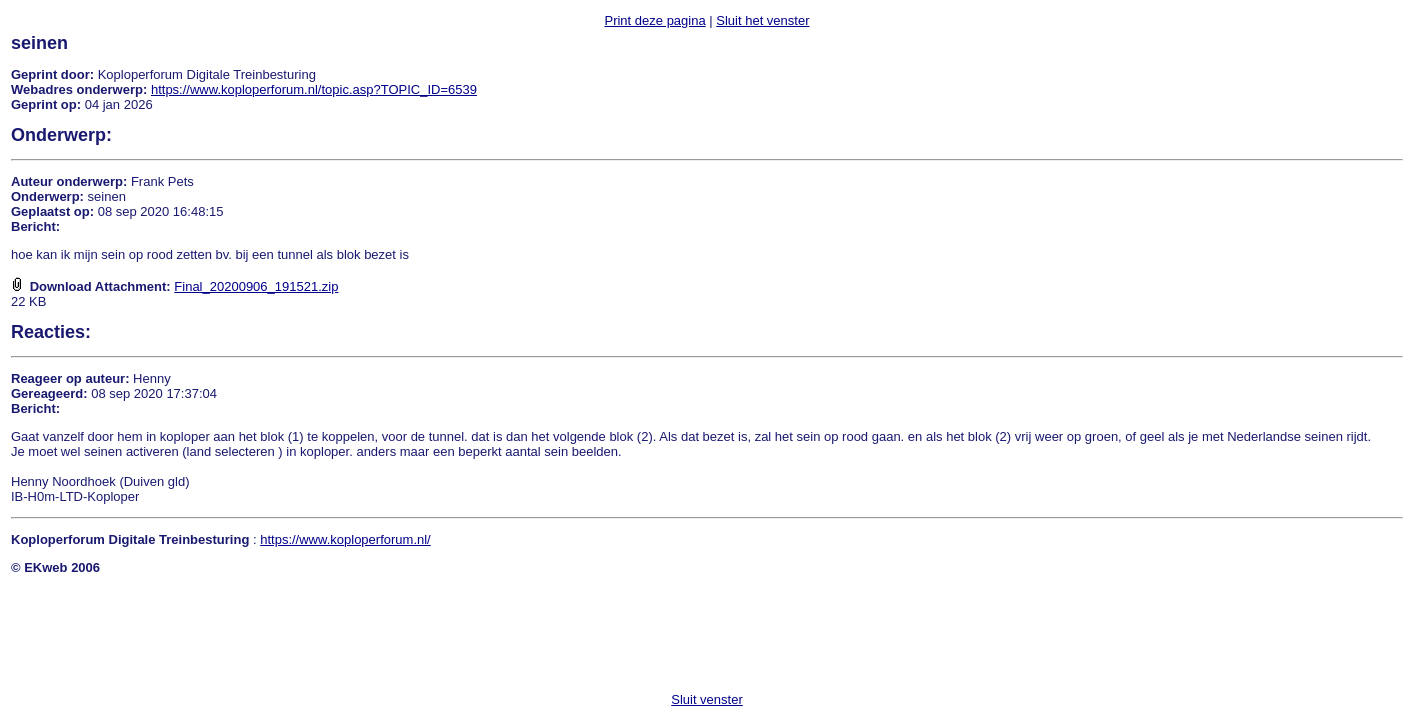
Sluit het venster (762, 20)
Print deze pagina (654, 20)
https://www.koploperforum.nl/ (345, 539)
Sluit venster (707, 699)
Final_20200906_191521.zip (256, 286)
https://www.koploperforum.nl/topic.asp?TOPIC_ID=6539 (314, 89)
